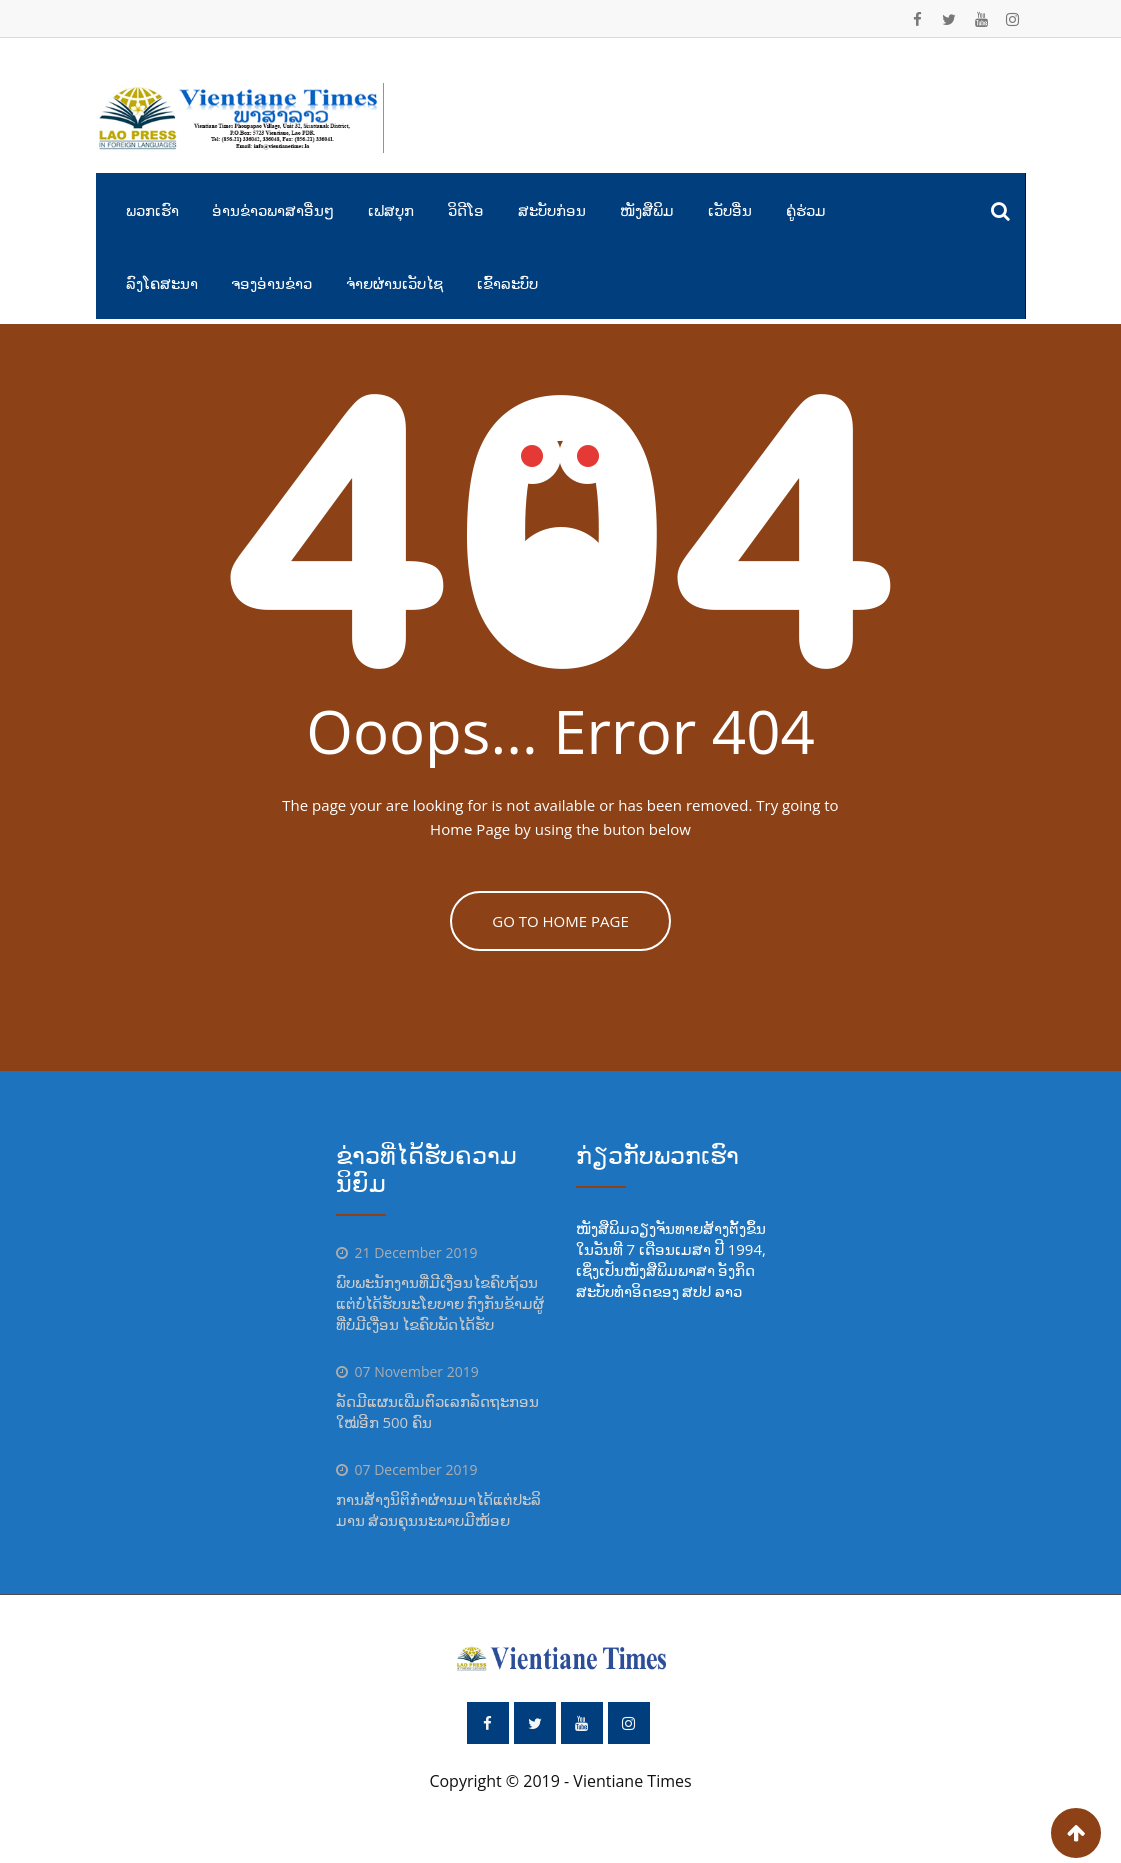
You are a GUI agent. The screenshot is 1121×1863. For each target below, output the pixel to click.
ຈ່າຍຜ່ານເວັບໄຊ (394, 283)
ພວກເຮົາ (152, 210)
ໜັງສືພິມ (647, 210)
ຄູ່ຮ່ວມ (806, 210)
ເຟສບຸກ (391, 210)
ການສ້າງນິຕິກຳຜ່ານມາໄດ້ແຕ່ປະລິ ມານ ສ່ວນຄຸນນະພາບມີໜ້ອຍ (438, 1509)
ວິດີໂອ (466, 210)
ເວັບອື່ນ (730, 210)
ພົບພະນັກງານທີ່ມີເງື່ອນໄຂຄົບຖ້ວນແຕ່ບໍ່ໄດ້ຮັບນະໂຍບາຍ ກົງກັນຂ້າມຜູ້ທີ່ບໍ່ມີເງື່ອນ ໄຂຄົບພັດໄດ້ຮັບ (440, 1303)
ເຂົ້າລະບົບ (507, 283)
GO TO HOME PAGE (560, 921)
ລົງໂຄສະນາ (162, 283)
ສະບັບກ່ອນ (552, 210)
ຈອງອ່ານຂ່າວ (271, 283)
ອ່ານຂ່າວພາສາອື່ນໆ (273, 210)
